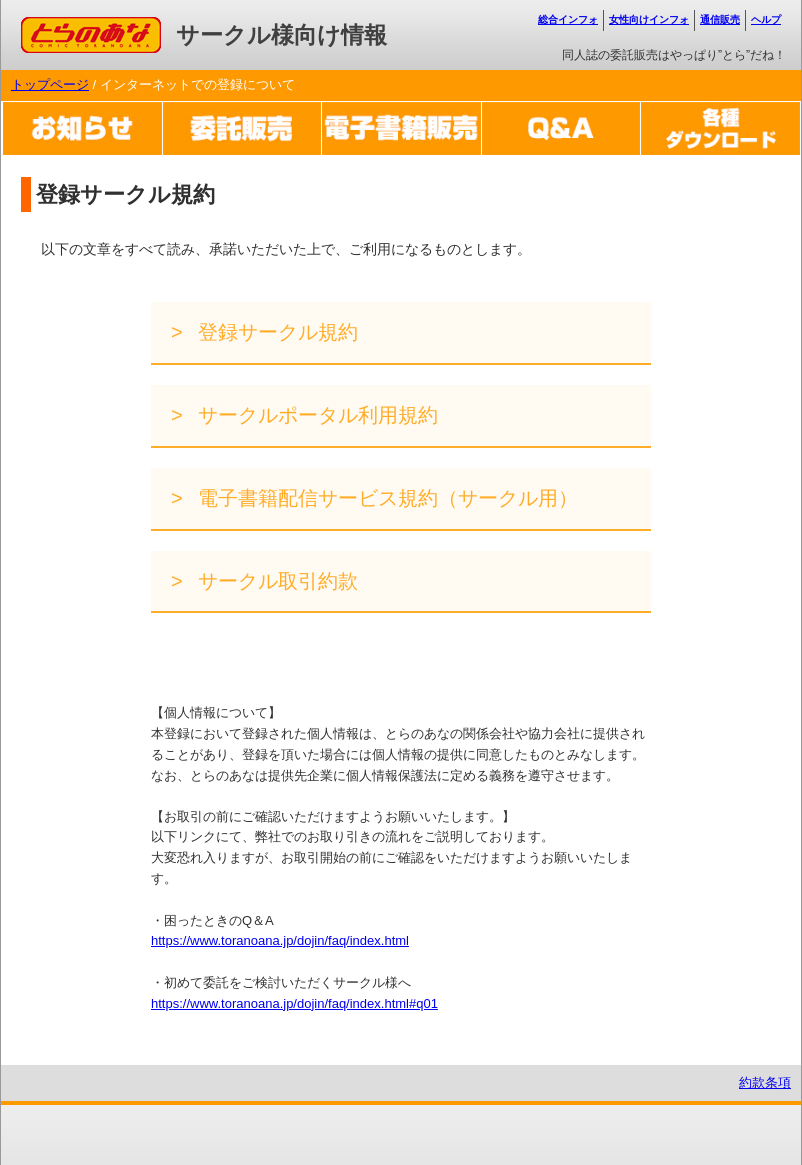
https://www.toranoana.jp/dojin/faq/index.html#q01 (294, 1003)
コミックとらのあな (79, 26)
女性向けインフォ (649, 19)
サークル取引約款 (276, 581)
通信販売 (720, 19)
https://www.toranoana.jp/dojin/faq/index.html (280, 940)
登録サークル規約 (276, 332)
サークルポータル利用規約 (316, 415)
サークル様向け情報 (281, 35)
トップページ (50, 84)
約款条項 (765, 1082)
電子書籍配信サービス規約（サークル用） (386, 498)
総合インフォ (568, 19)
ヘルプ (766, 19)
